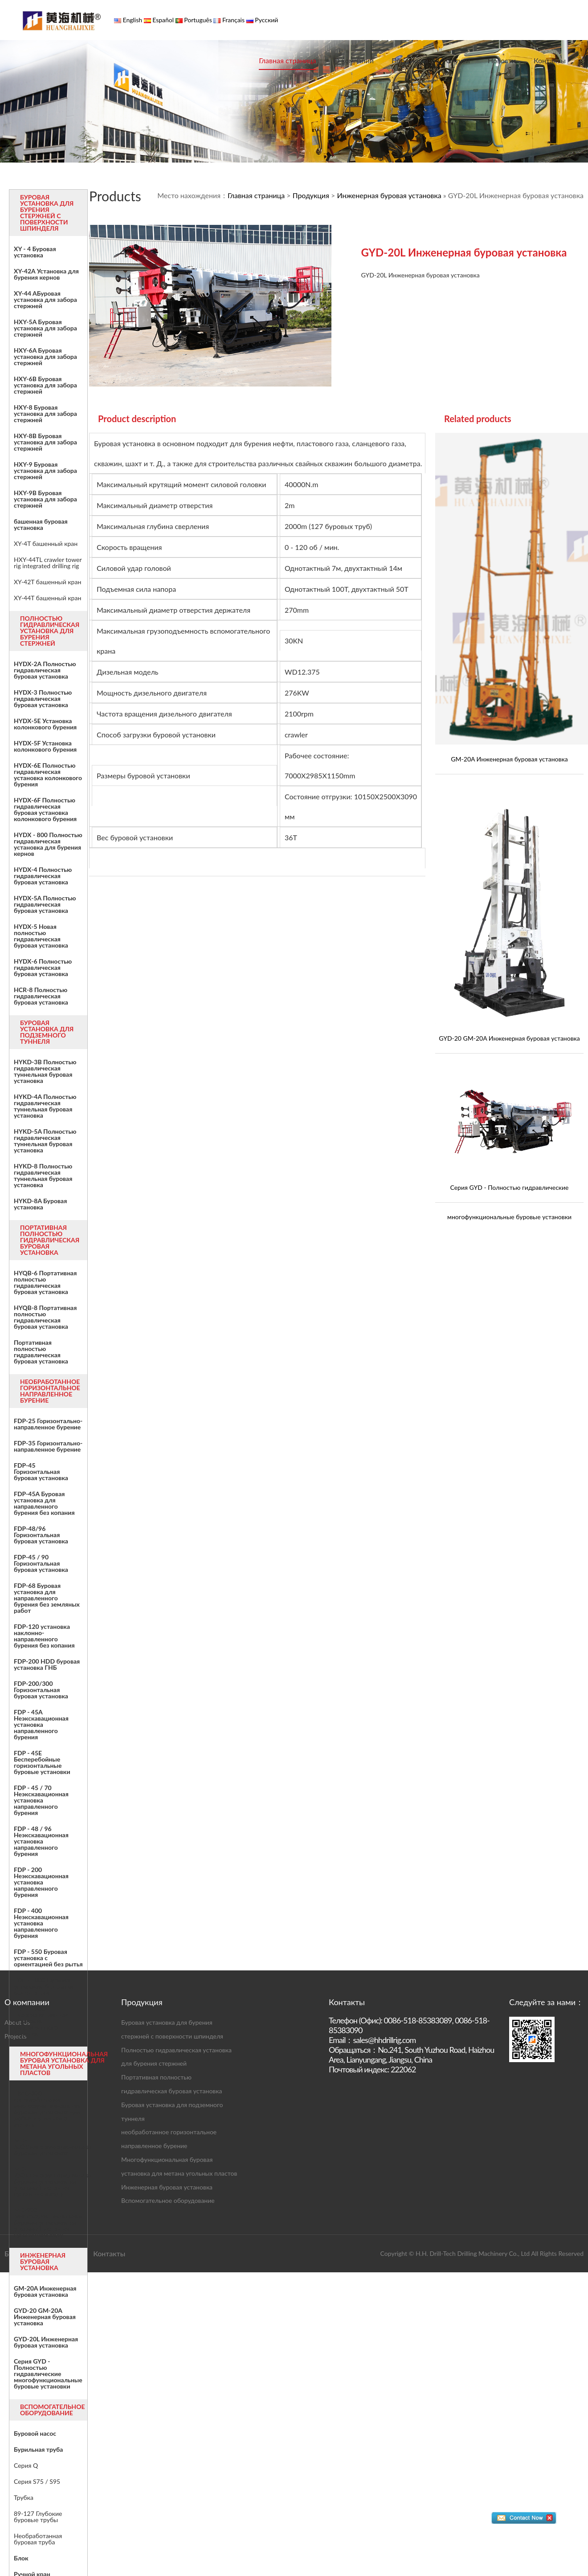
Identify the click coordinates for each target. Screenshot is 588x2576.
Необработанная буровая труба (38, 2539)
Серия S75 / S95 (37, 2481)
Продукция (410, 60)
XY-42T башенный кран (47, 582)
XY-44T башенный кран (47, 598)
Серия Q (26, 2465)
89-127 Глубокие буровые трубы (38, 2517)
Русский (265, 20)
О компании (354, 60)
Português (197, 20)
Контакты (550, 60)
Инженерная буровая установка (389, 195)
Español (162, 20)
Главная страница (287, 60)
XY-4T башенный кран (46, 544)
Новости (502, 60)
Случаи (458, 60)
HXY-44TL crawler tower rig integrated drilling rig (48, 563)
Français (232, 20)
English (131, 20)
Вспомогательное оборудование (168, 2200)
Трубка (23, 2498)
